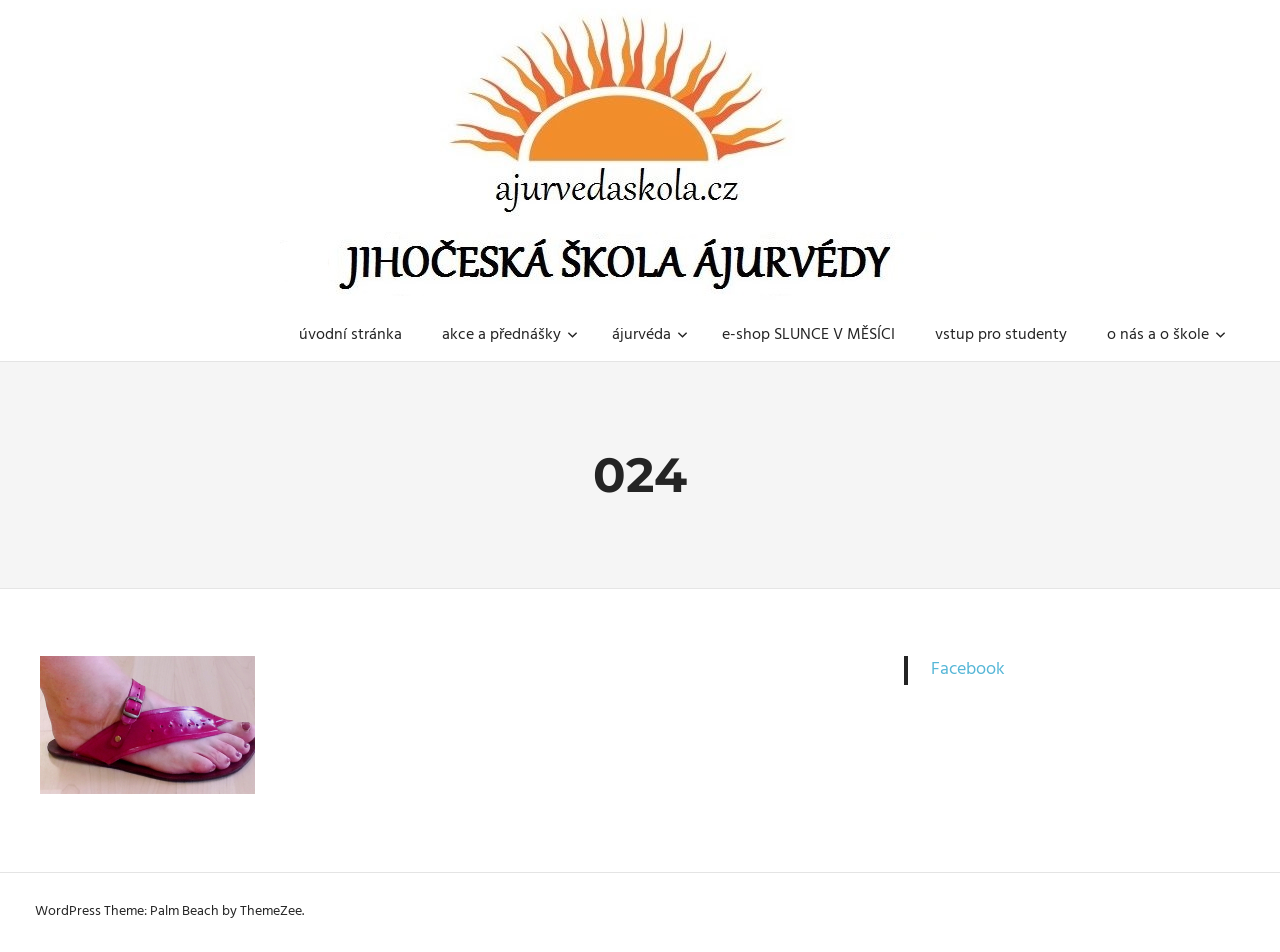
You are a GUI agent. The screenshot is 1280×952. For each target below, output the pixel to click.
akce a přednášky (510, 335)
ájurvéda (650, 335)
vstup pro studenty (1001, 335)
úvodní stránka (350, 335)
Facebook (968, 669)
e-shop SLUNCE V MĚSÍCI (808, 335)
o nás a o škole (1166, 335)
